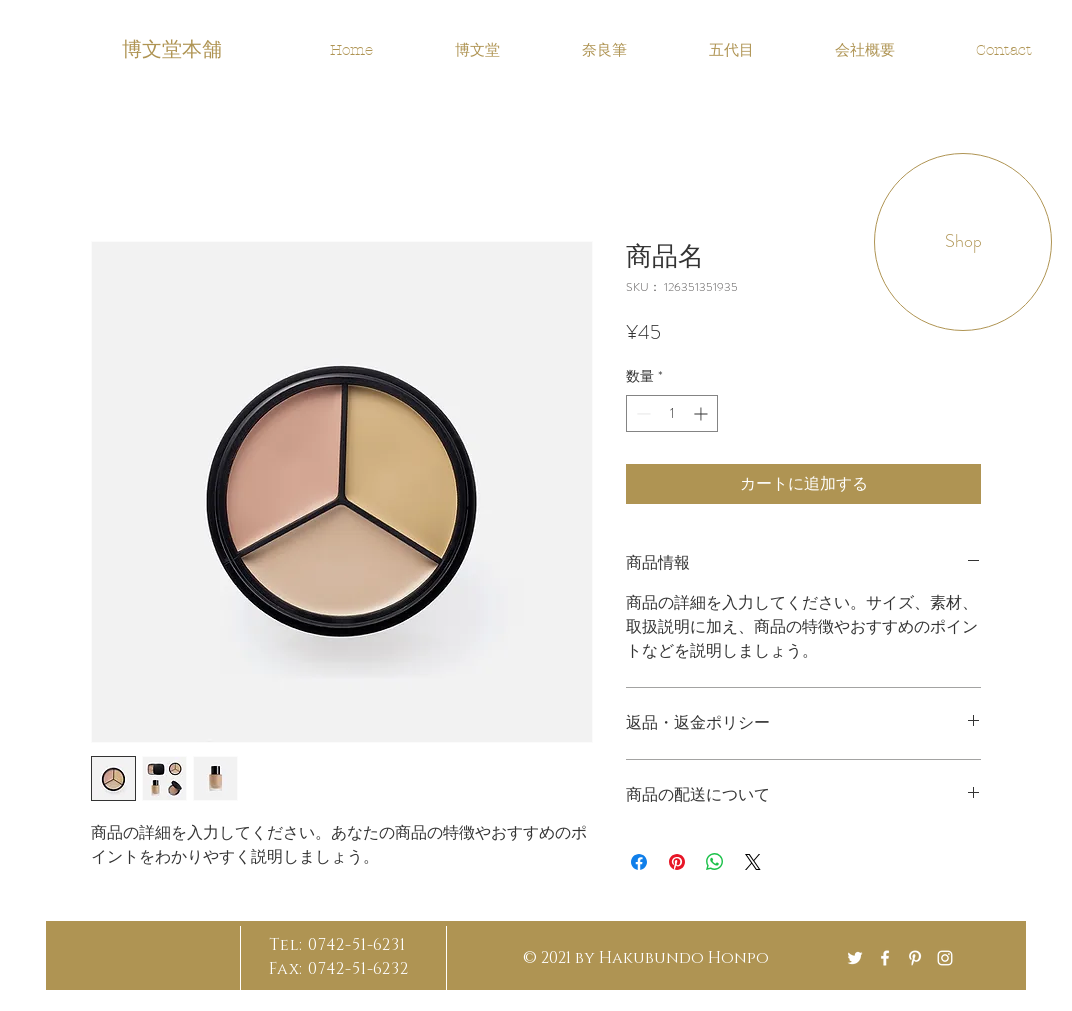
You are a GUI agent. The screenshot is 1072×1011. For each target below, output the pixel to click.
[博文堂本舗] (174, 46)
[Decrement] (641, 413)
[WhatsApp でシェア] (715, 862)
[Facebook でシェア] (639, 862)
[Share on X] (753, 862)
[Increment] (702, 413)
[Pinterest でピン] (677, 862)
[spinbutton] (672, 413)
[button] (963, 242)
